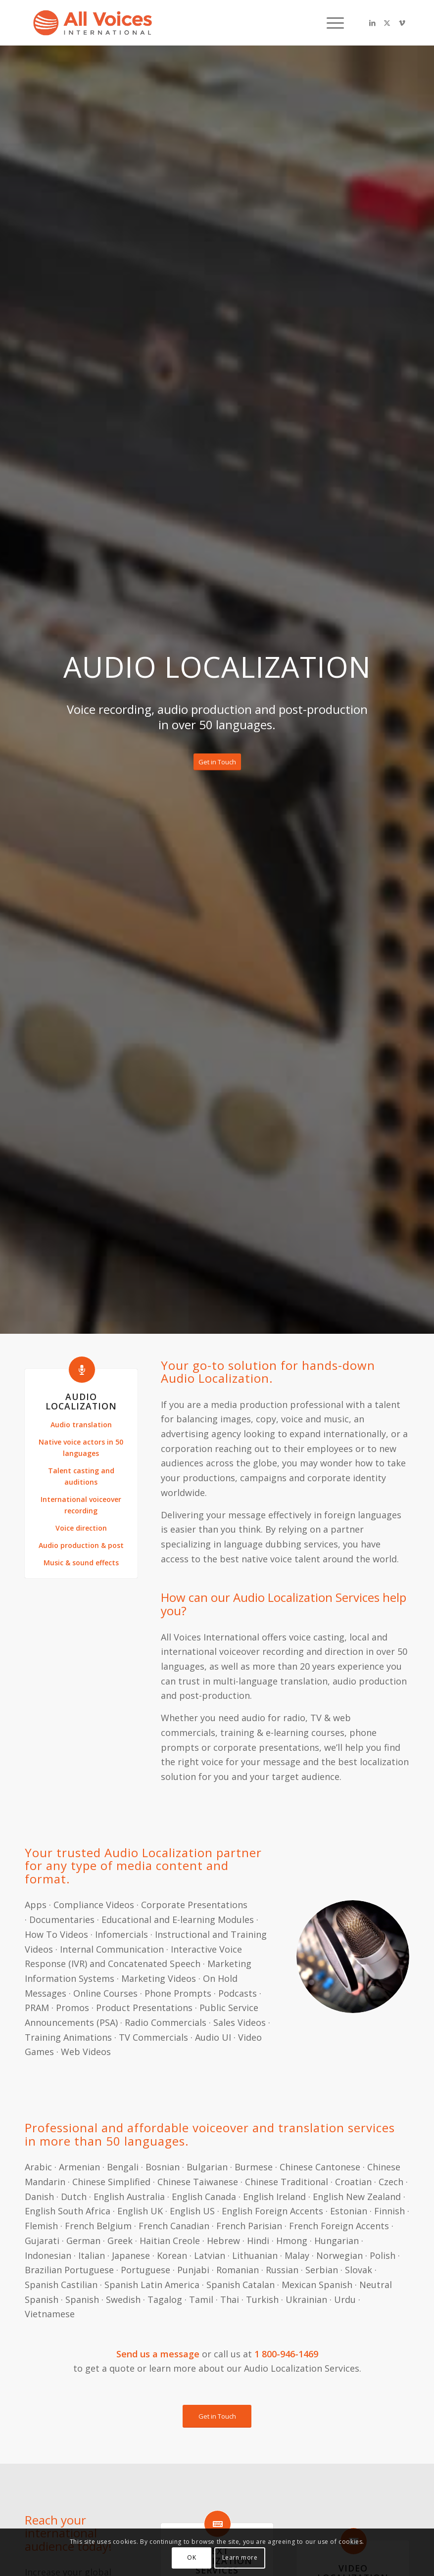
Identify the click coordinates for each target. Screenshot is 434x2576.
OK (191, 2557)
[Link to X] (387, 22)
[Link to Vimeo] (401, 22)
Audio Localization (81, 1401)
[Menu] (330, 22)
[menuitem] (330, 22)
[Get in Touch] (217, 761)
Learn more (240, 2557)
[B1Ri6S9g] (92, 22)
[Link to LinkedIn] (372, 22)
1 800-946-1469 (286, 2354)
